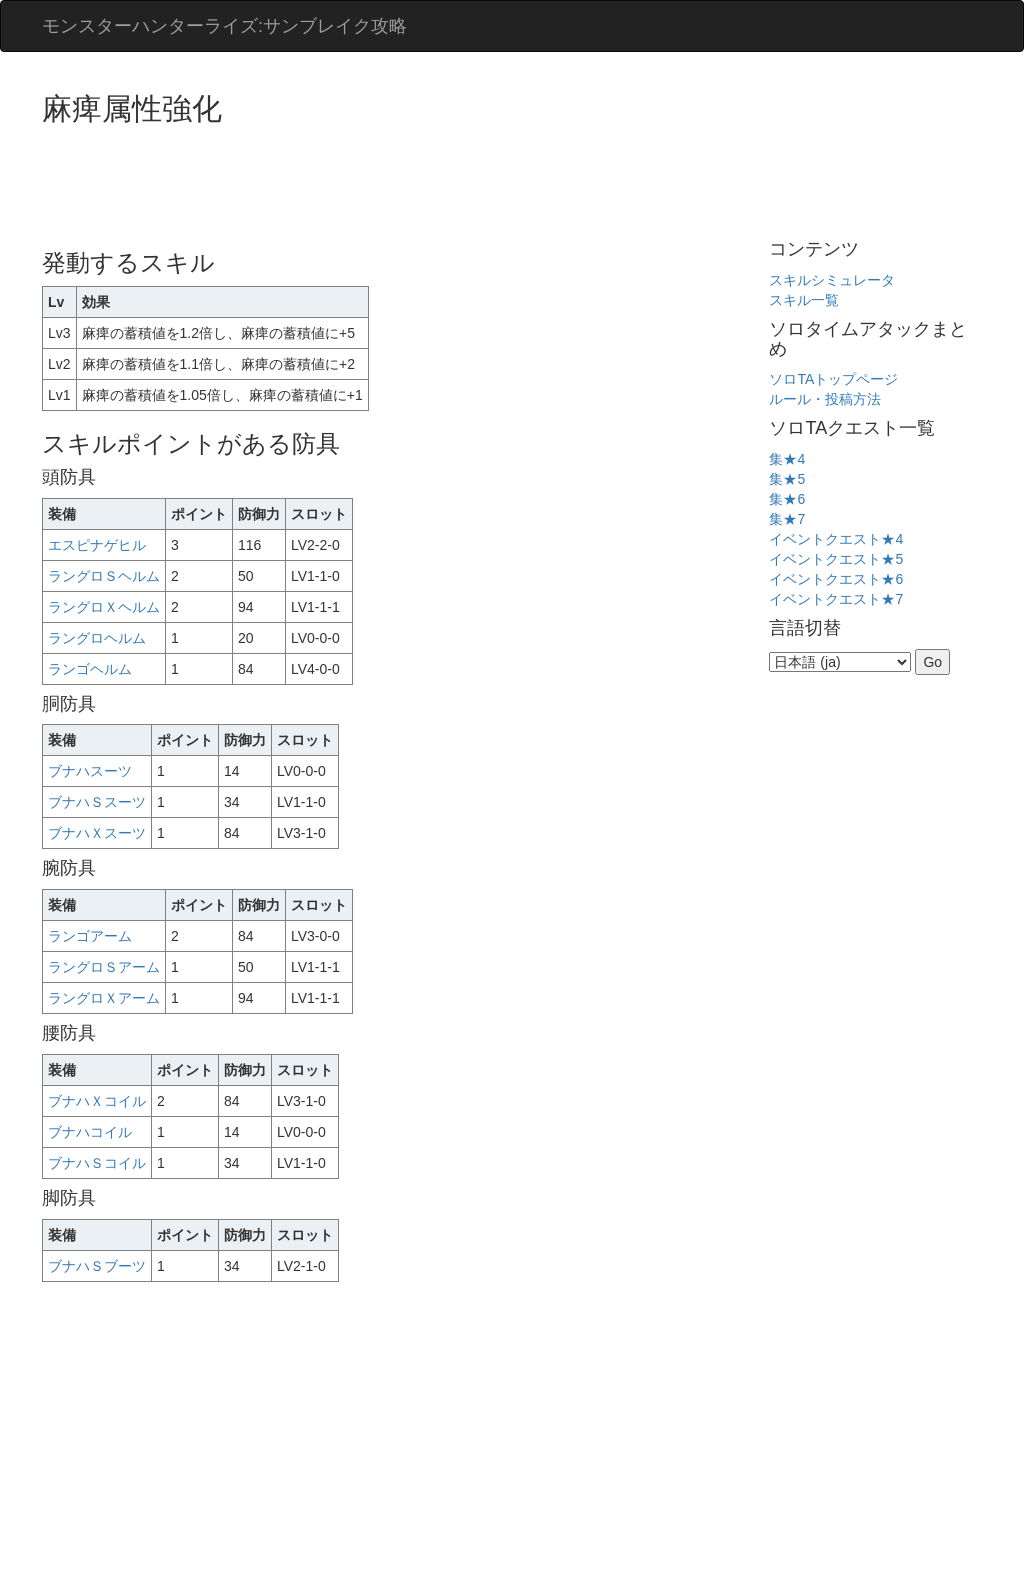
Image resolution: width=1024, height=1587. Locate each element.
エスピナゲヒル (97, 545)
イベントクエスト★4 (836, 539)
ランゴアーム (90, 936)
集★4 (787, 459)
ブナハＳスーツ (97, 802)
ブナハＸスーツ (97, 833)
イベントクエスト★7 (836, 599)
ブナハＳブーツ (97, 1266)
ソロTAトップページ (833, 379)
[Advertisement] (406, 180)
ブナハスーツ (90, 771)
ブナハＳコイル (97, 1163)
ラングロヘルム (97, 638)
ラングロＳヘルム (104, 576)
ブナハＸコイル (97, 1101)
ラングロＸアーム (104, 998)
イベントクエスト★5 (836, 559)
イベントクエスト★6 (836, 579)
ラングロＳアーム (104, 967)
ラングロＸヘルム (104, 607)
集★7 (787, 519)
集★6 (787, 499)
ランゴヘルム (90, 669)
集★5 (787, 479)
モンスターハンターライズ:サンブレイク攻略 (224, 26)
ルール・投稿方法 (825, 399)
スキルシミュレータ (832, 280)
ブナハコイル (90, 1132)
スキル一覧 (804, 300)
